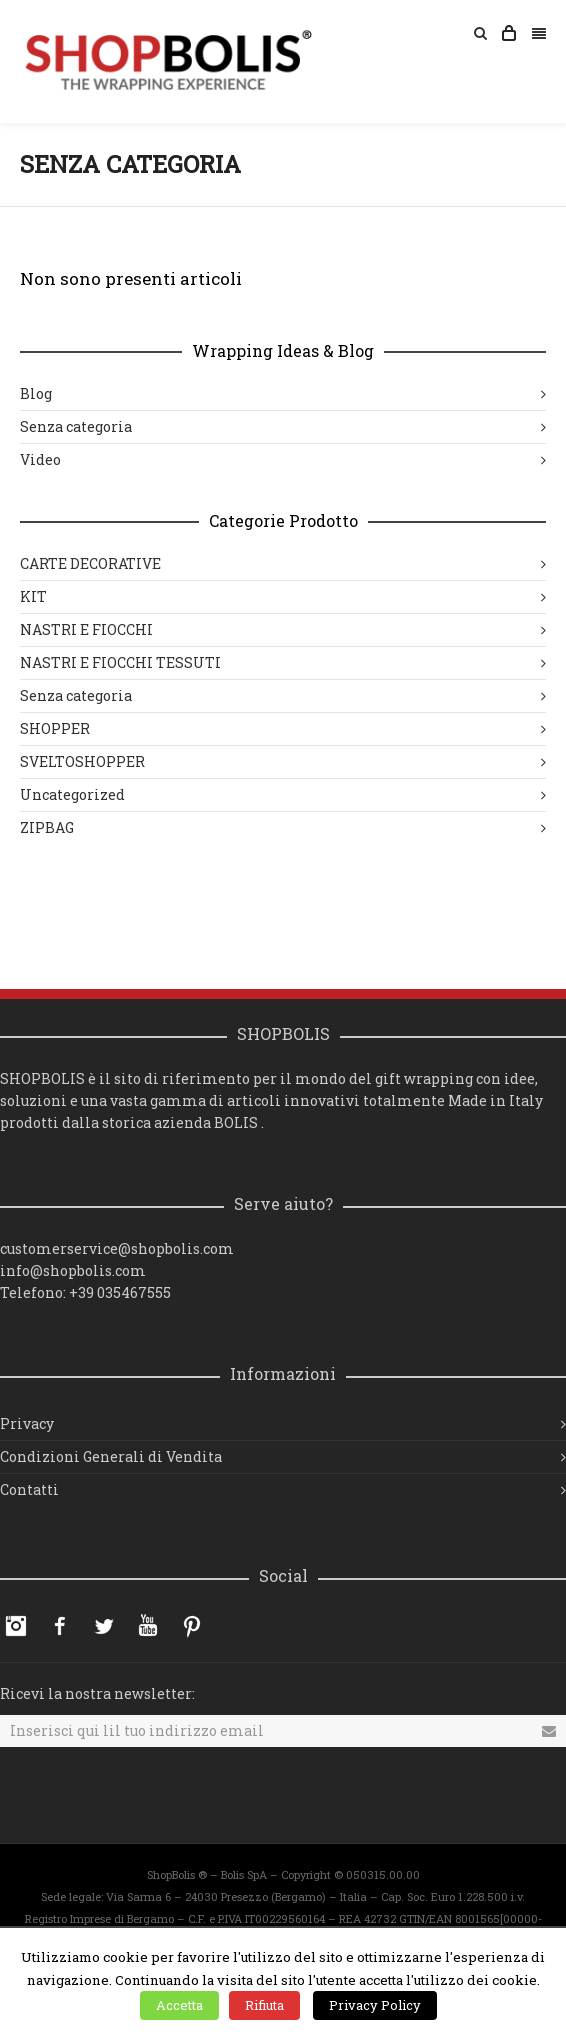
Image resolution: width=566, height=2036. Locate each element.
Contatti (29, 1489)
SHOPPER (55, 728)
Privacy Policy (375, 2005)
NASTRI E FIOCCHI (86, 629)
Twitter (104, 1626)
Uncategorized (72, 794)
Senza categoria (76, 426)
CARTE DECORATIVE (90, 563)
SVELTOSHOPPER (82, 761)
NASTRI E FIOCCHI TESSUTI (120, 662)
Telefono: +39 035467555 (85, 1292)
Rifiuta (264, 2005)
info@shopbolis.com (73, 1270)
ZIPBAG (47, 827)
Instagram (16, 1626)
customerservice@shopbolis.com (117, 1248)
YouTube (148, 1626)
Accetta (179, 2005)
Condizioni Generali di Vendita (111, 1456)
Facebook (60, 1626)
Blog (36, 393)
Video (40, 459)
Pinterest (192, 1626)
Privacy (27, 1423)
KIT (33, 596)
